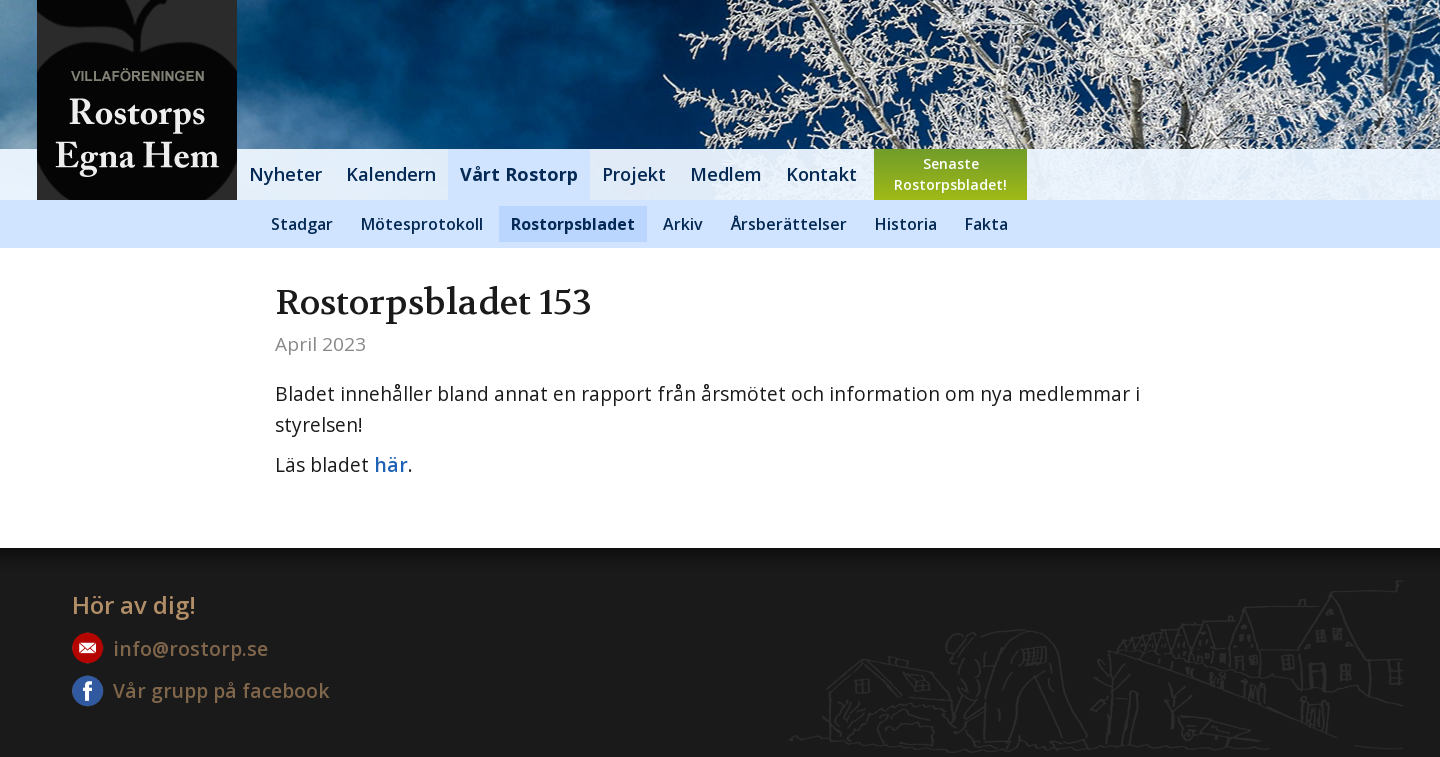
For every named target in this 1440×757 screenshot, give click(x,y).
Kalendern (391, 174)
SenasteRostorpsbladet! (950, 174)
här (391, 464)
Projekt (634, 174)
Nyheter (285, 174)
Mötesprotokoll (422, 224)
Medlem (726, 174)
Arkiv (683, 224)
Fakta (986, 224)
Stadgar (302, 224)
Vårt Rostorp (519, 174)
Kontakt (821, 174)
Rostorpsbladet (573, 224)
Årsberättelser (789, 224)
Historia (906, 224)
